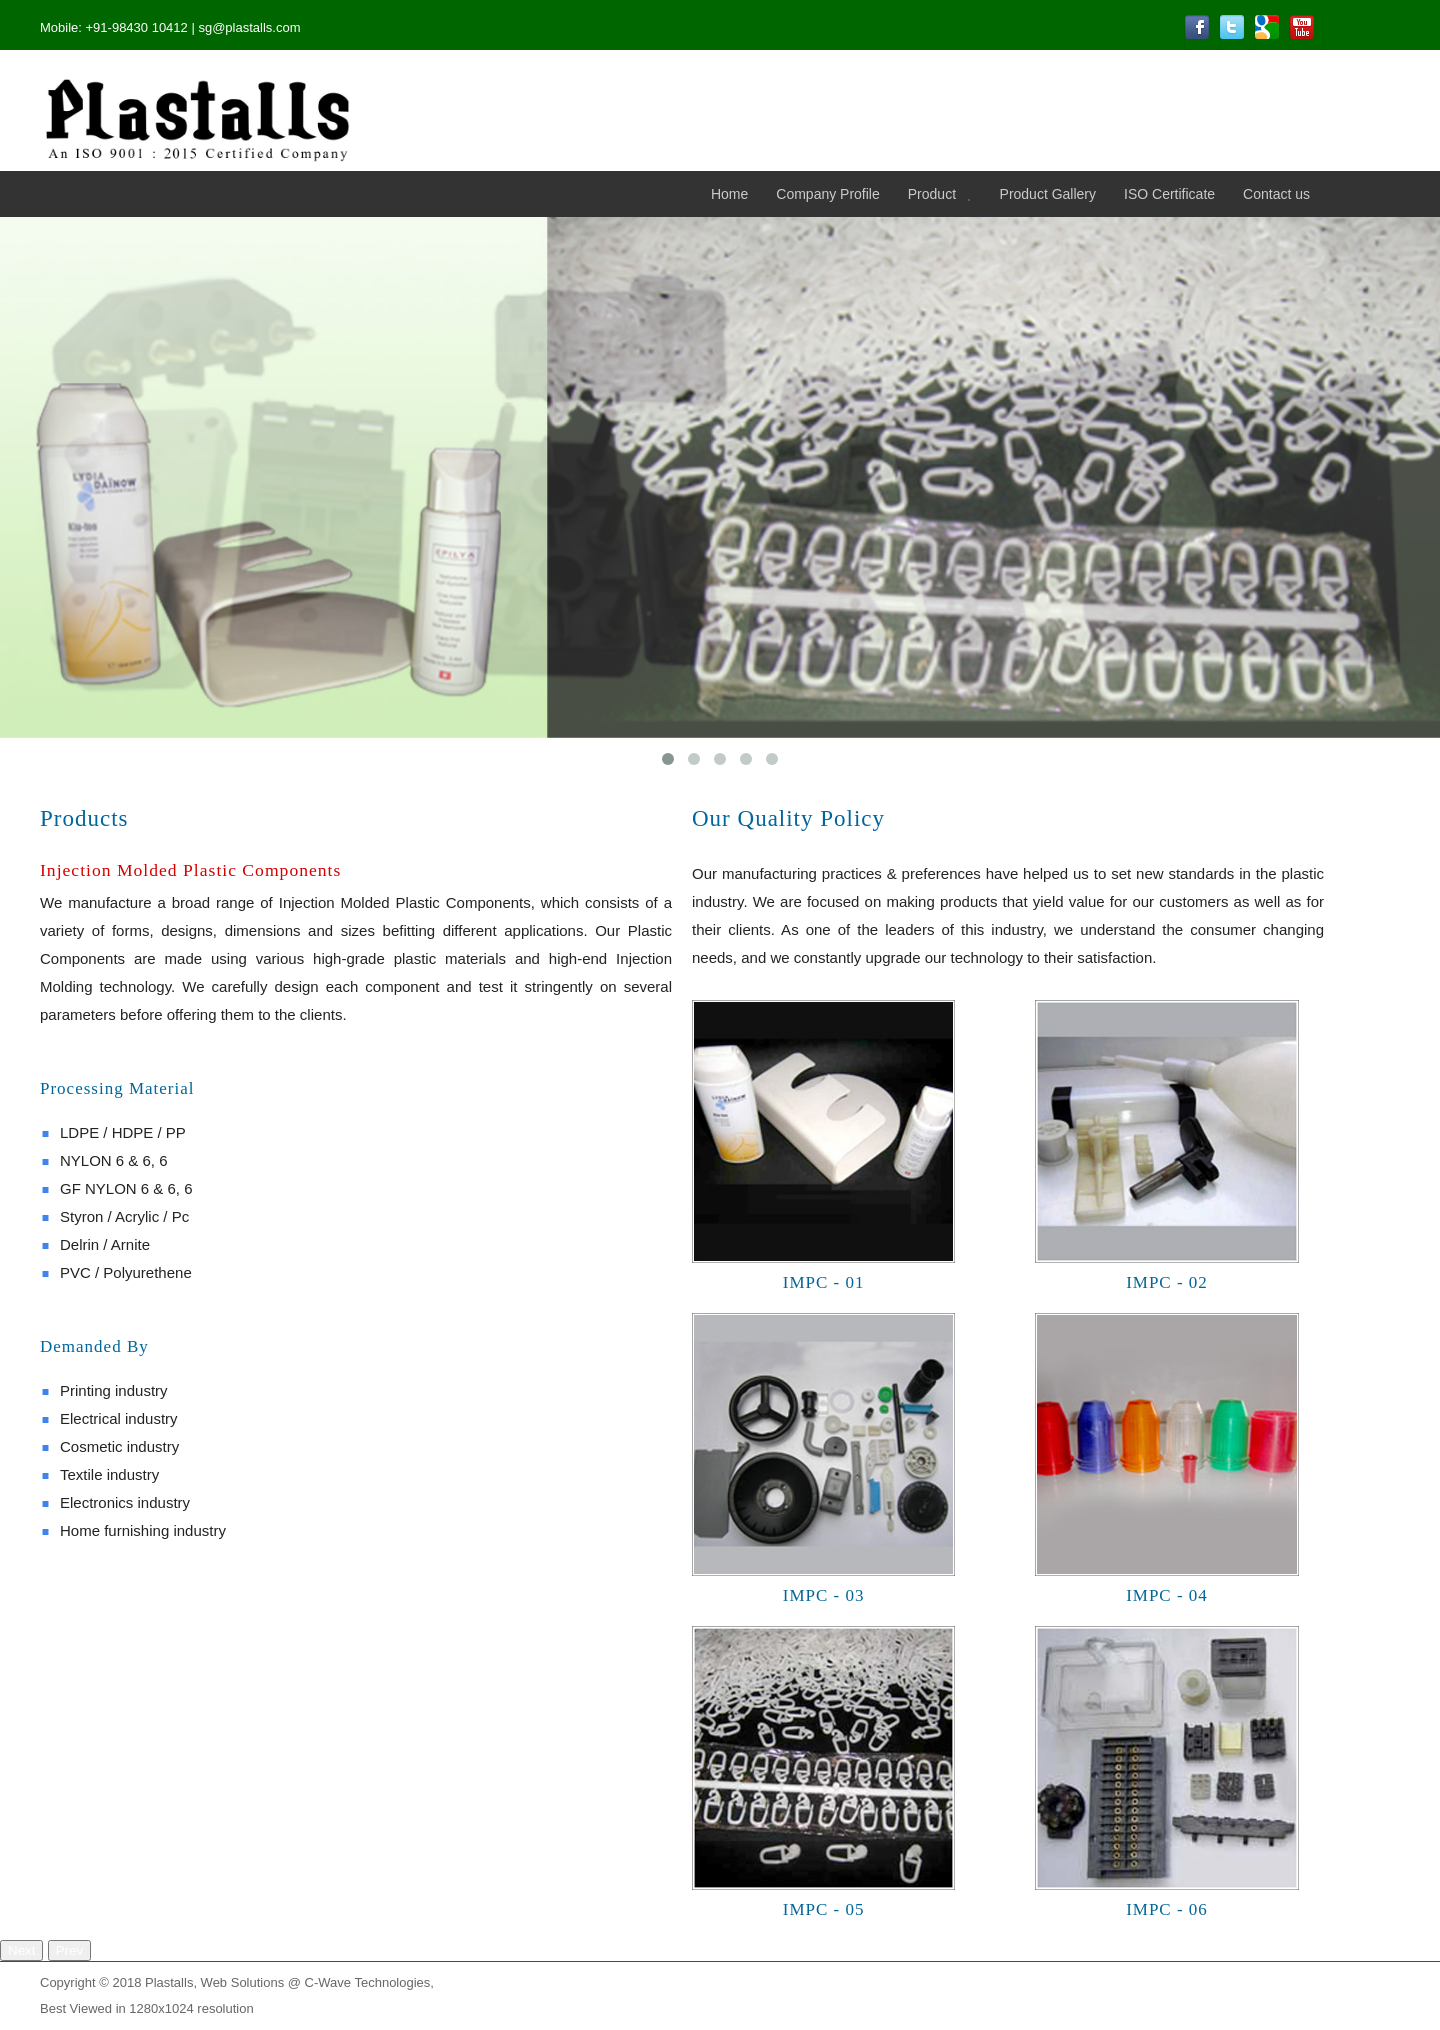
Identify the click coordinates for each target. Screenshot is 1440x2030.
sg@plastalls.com (249, 27)
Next (21, 1950)
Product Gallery (1048, 194)
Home (729, 194)
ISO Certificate (1169, 194)
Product (932, 194)
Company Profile (828, 194)
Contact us (1276, 194)
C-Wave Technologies (368, 1982)
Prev (69, 1950)
